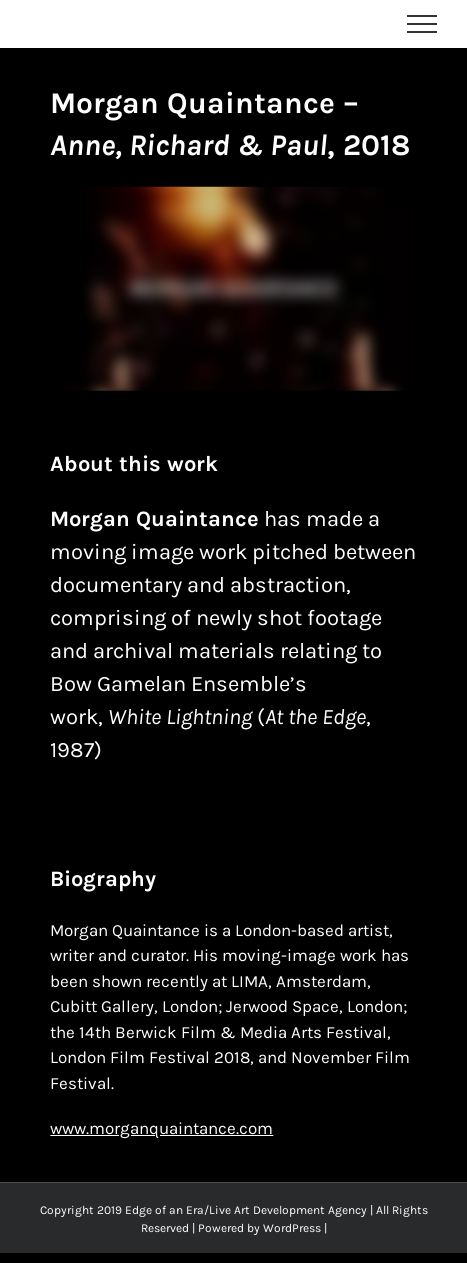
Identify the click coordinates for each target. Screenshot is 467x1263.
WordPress (292, 1228)
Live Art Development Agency (288, 1210)
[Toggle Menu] (422, 24)
